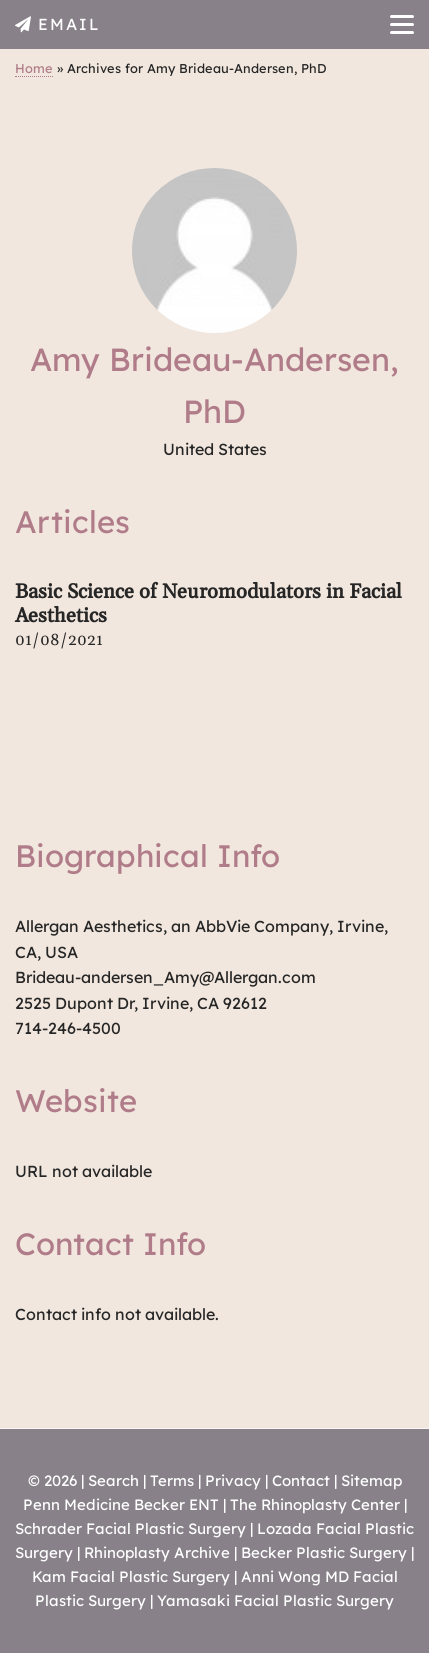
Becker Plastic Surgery (326, 1552)
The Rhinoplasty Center (315, 1504)
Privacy (233, 1480)
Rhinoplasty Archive (157, 1552)
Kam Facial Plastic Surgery (131, 1576)
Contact (301, 1480)
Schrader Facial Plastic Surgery (130, 1528)
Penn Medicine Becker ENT (121, 1504)
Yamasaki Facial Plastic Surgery (275, 1600)
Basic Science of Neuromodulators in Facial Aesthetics (208, 604)
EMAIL (69, 24)
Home (34, 68)
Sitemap (371, 1480)
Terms (172, 1480)
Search (113, 1480)
